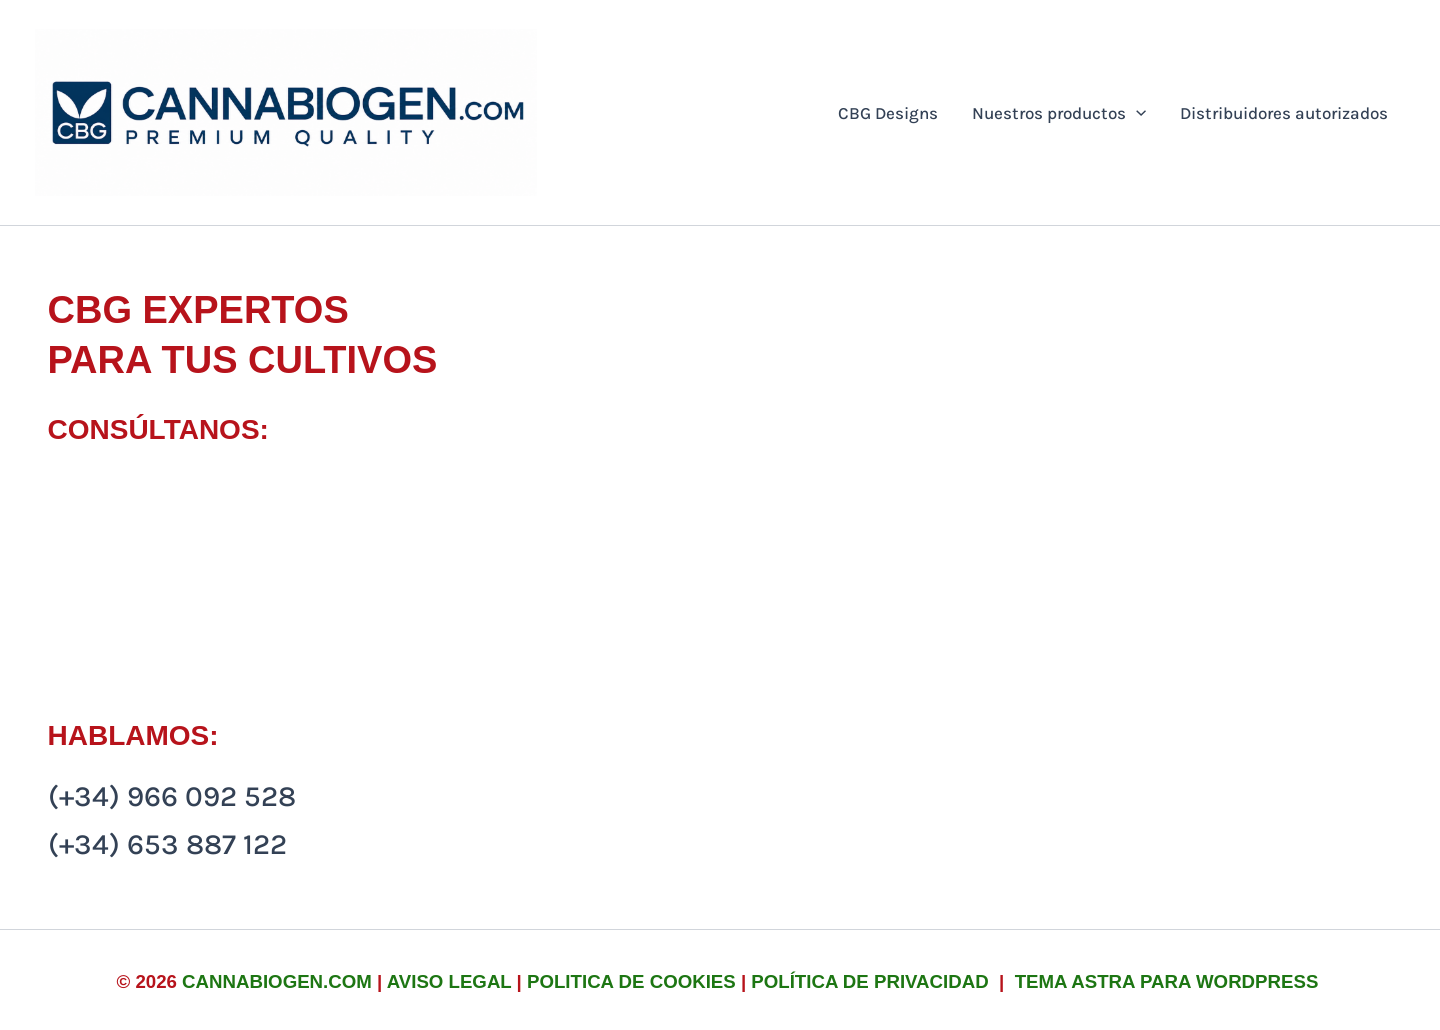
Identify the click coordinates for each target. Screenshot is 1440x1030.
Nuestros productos (1059, 113)
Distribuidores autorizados (1284, 113)
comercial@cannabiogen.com (247, 585)
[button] (1136, 113)
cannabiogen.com (277, 981)
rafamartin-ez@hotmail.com (238, 538)
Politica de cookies (631, 981)
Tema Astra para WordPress (1167, 981)
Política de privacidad (872, 981)
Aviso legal (449, 981)
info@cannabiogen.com (208, 490)
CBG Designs (888, 113)
